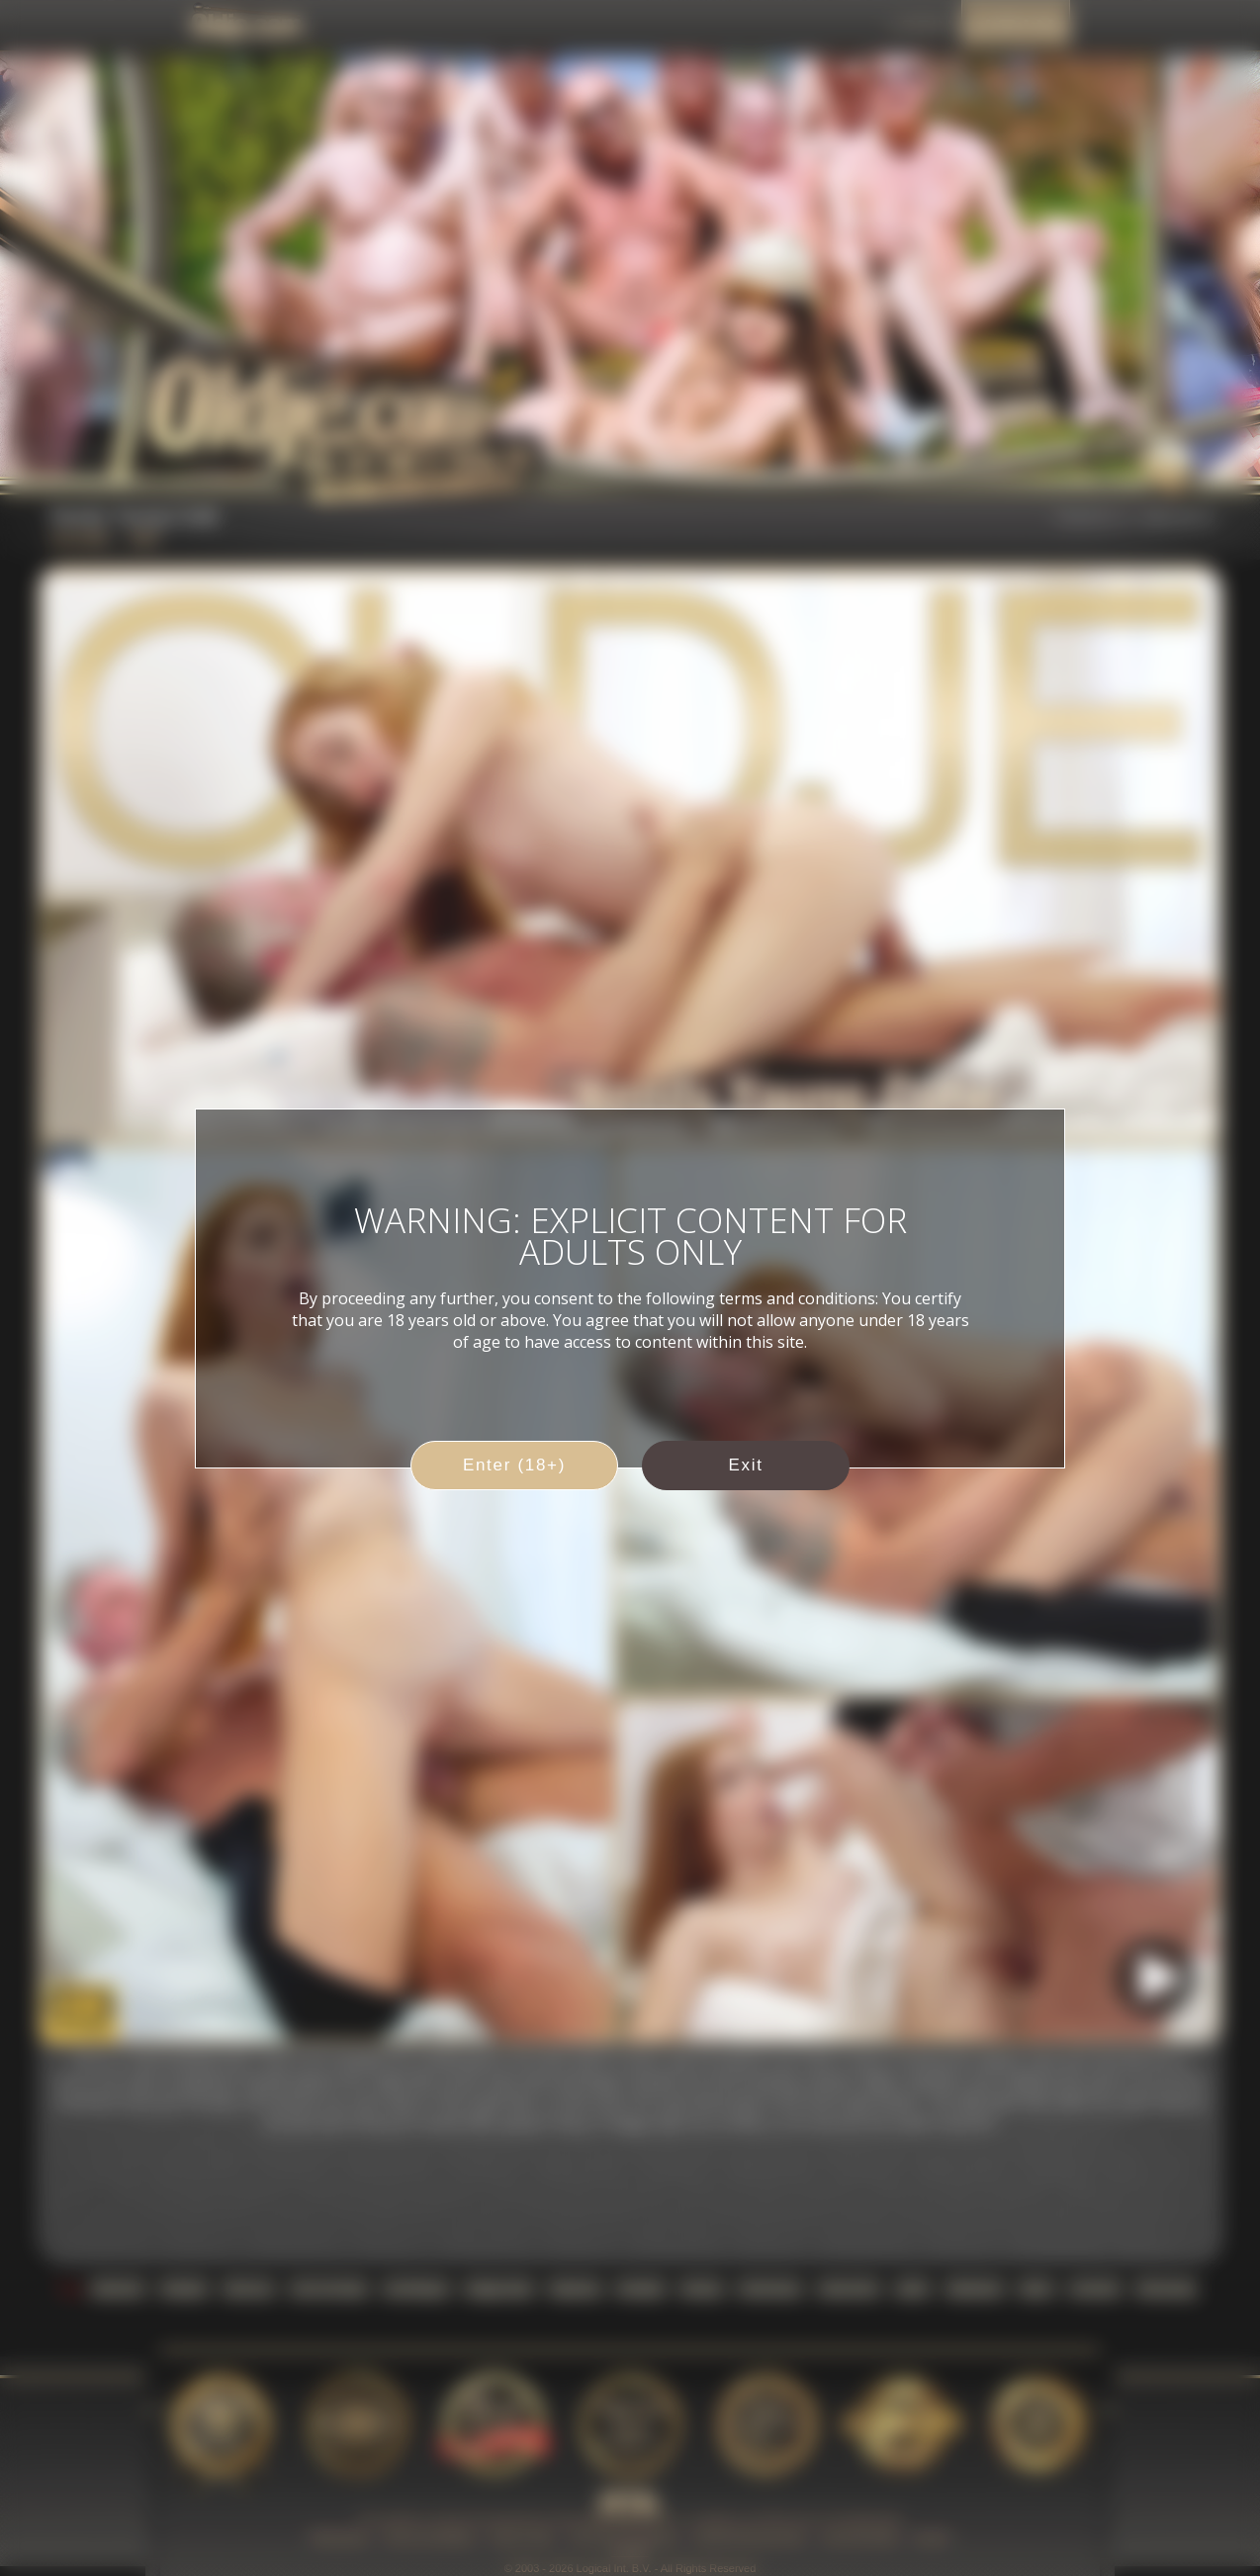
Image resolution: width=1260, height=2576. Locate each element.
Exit (745, 1465)
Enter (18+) (514, 1465)
